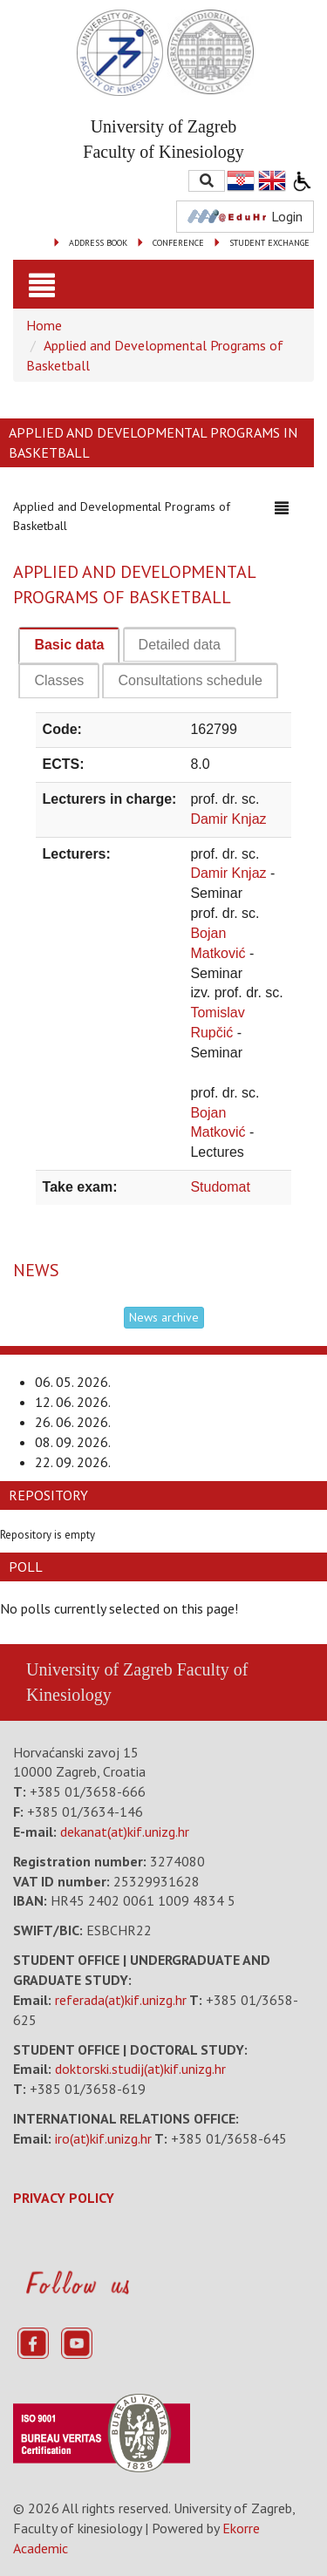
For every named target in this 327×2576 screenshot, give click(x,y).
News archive (164, 1317)
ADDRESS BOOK (98, 242)
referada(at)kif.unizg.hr (121, 1999)
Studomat (219, 1186)
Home (44, 325)
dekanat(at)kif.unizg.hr (124, 1831)
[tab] (68, 646)
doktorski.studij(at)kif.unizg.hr (140, 2068)
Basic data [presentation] (69, 644)
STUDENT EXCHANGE (269, 242)
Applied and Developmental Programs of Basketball (121, 513)
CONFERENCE (178, 242)
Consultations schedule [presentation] (190, 680)
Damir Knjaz (228, 819)
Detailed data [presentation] (180, 644)
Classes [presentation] (59, 680)
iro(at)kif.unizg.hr (103, 2138)
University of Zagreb (99, 1669)
